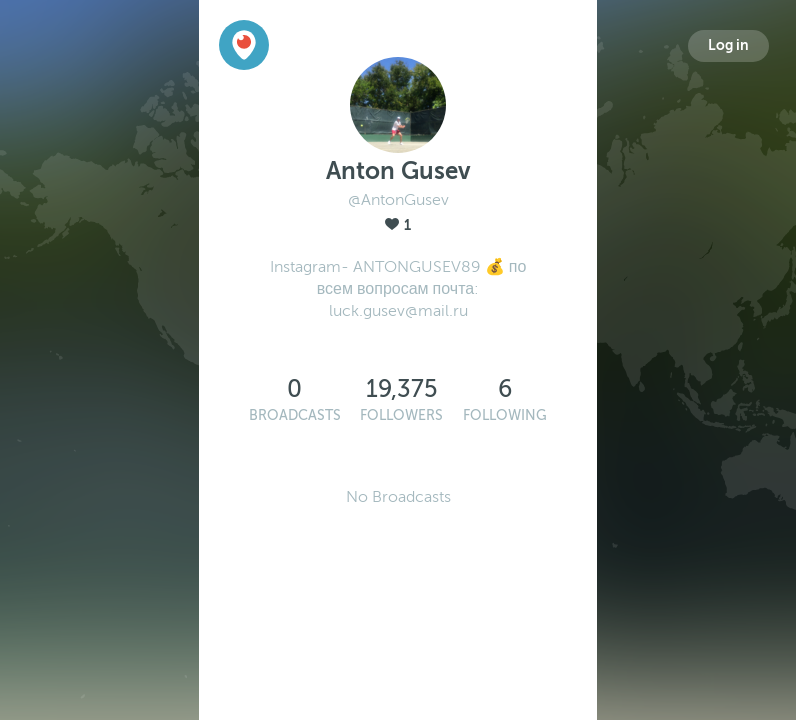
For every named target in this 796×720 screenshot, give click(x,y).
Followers (401, 415)
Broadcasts (295, 415)
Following (505, 415)
